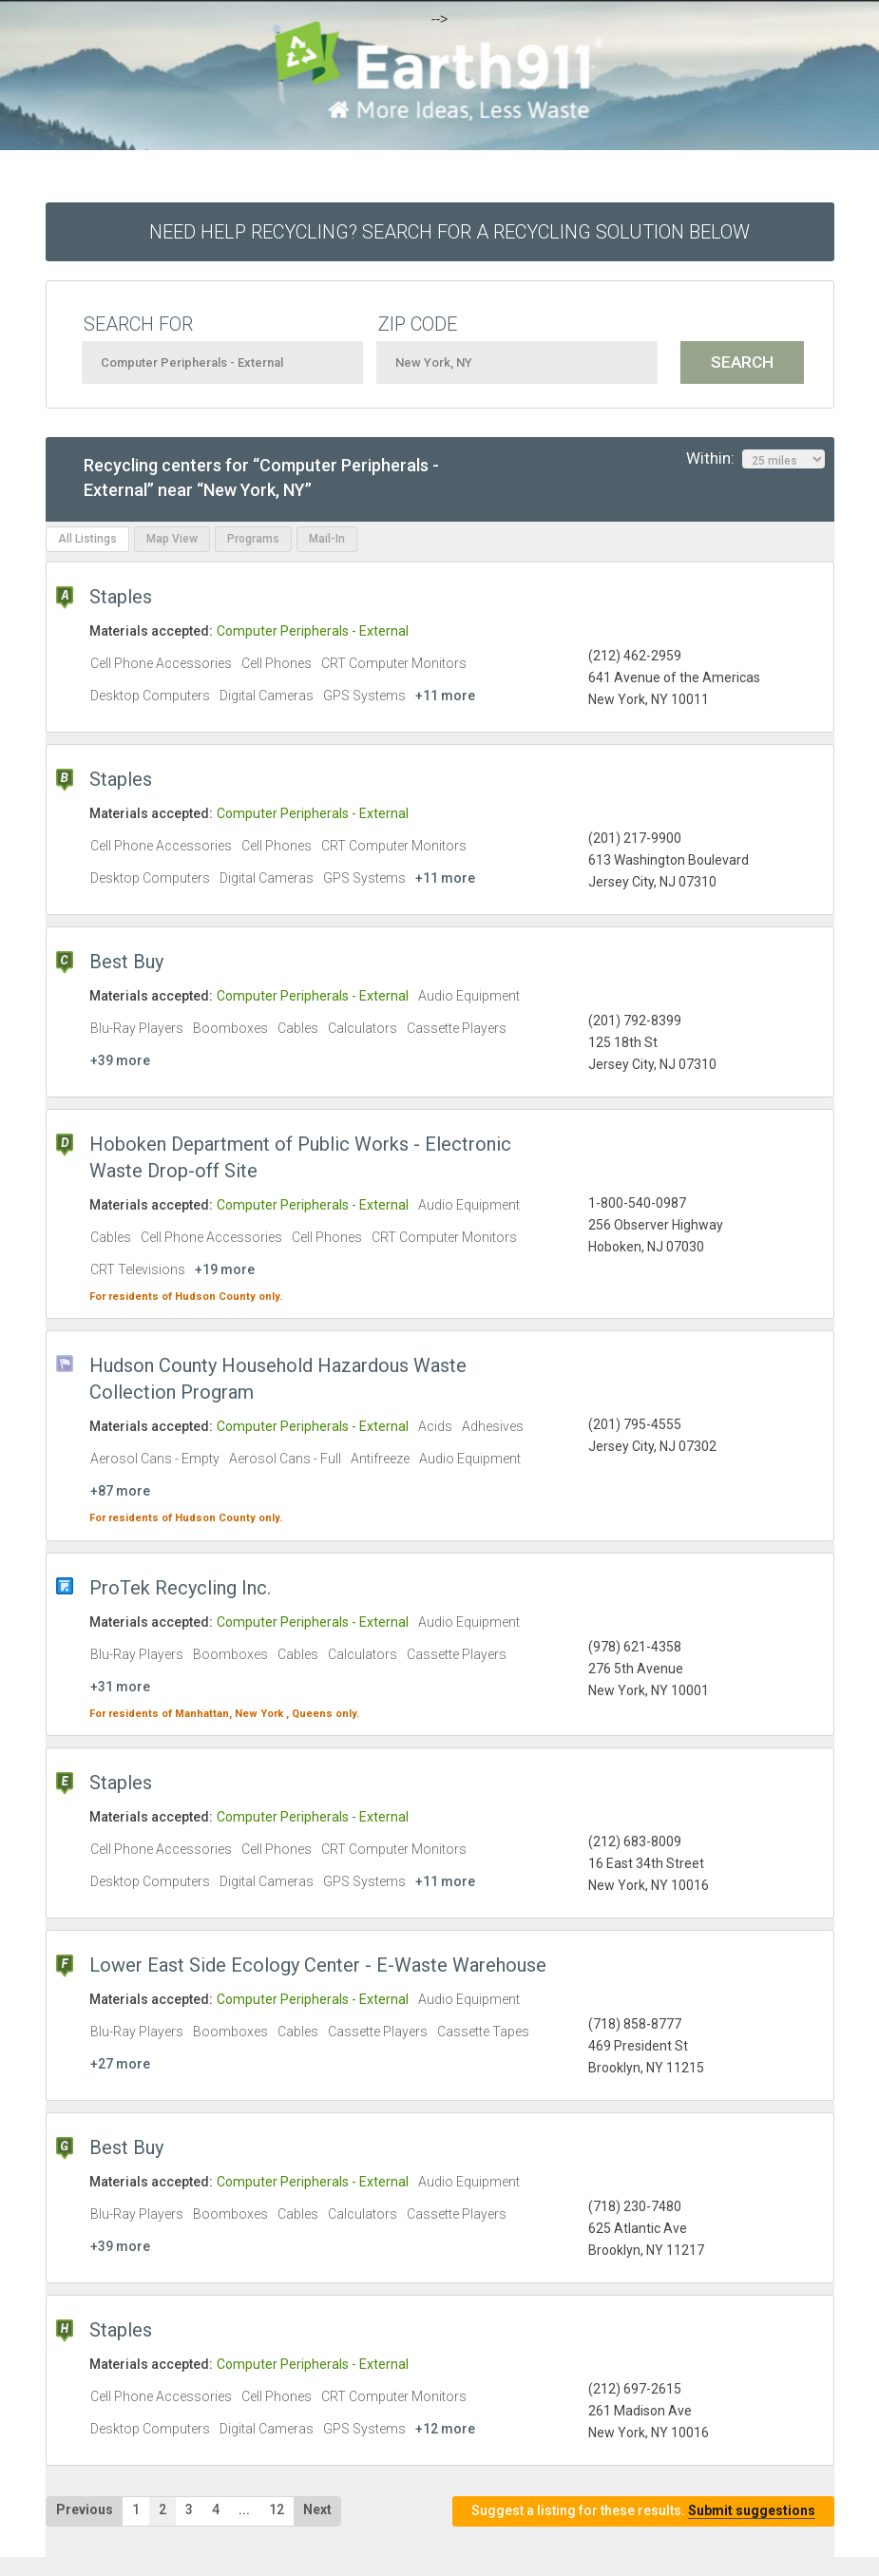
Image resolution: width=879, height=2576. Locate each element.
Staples (120, 596)
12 (276, 2509)
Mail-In (327, 538)
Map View (172, 538)
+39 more (120, 1060)
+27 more (120, 2063)
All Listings (87, 538)
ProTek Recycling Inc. (180, 1587)
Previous (84, 2509)
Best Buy (126, 961)
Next (317, 2509)
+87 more (120, 1490)
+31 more (120, 1686)
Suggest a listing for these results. (643, 2511)
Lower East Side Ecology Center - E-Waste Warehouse (317, 1965)
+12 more (445, 2428)
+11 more (445, 695)
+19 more (225, 1269)
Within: (755, 458)
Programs (253, 538)
